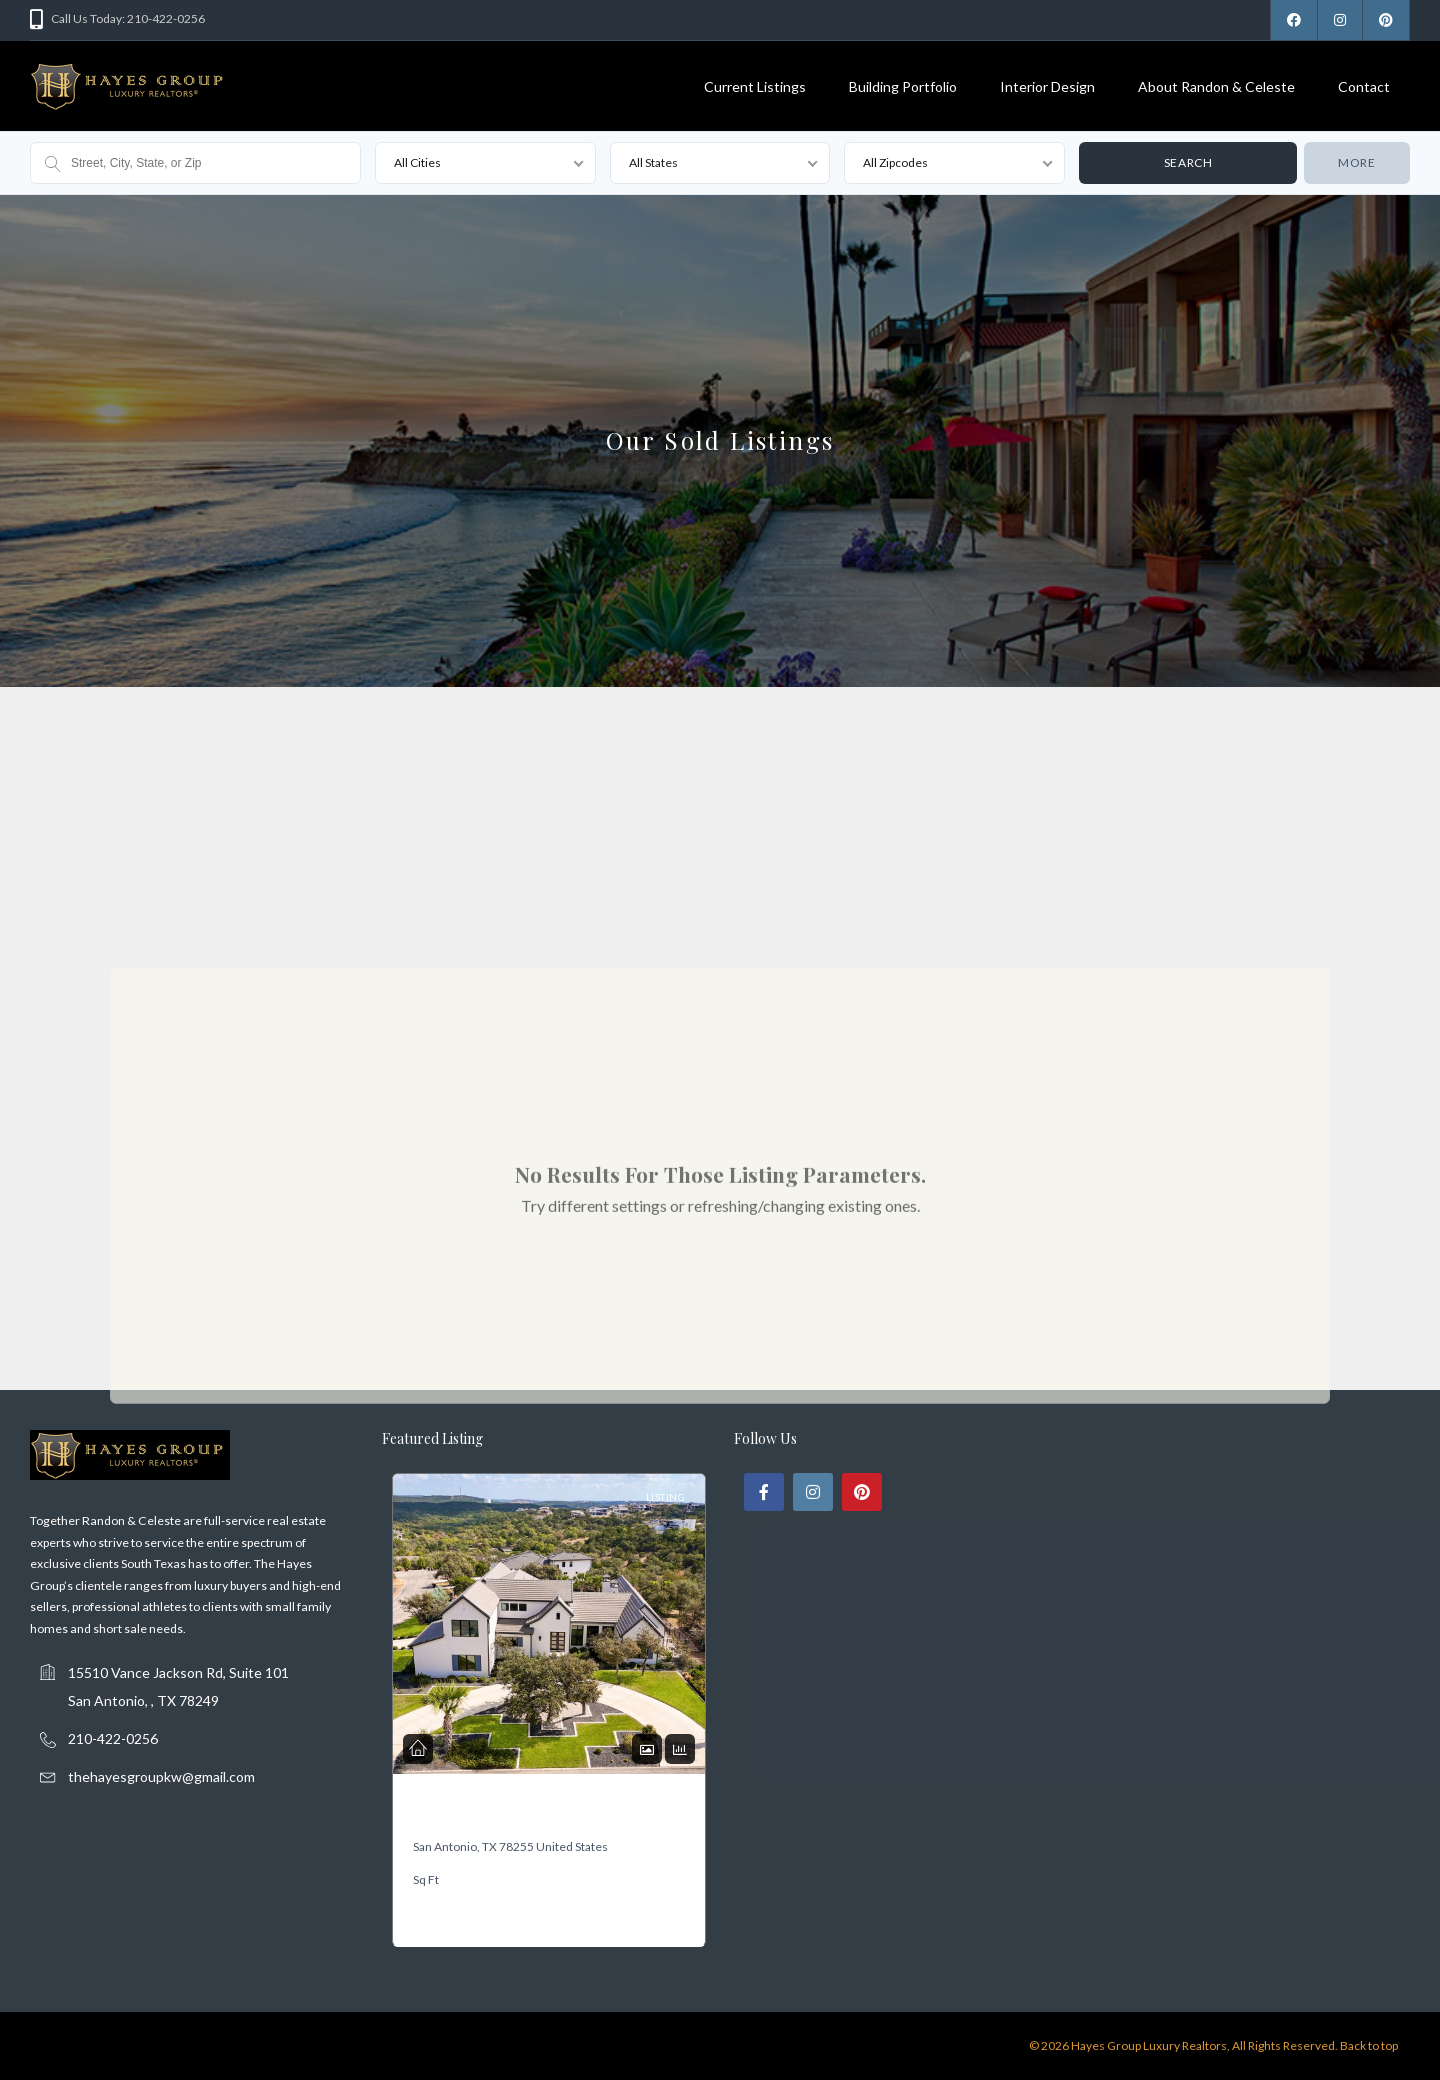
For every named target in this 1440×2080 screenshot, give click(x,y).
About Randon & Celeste (1216, 86)
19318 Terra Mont (458, 1813)
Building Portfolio (903, 86)
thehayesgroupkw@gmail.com (161, 1776)
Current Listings (755, 86)
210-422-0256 (113, 1738)
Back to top (1369, 2045)
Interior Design (1047, 86)
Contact (1364, 86)
